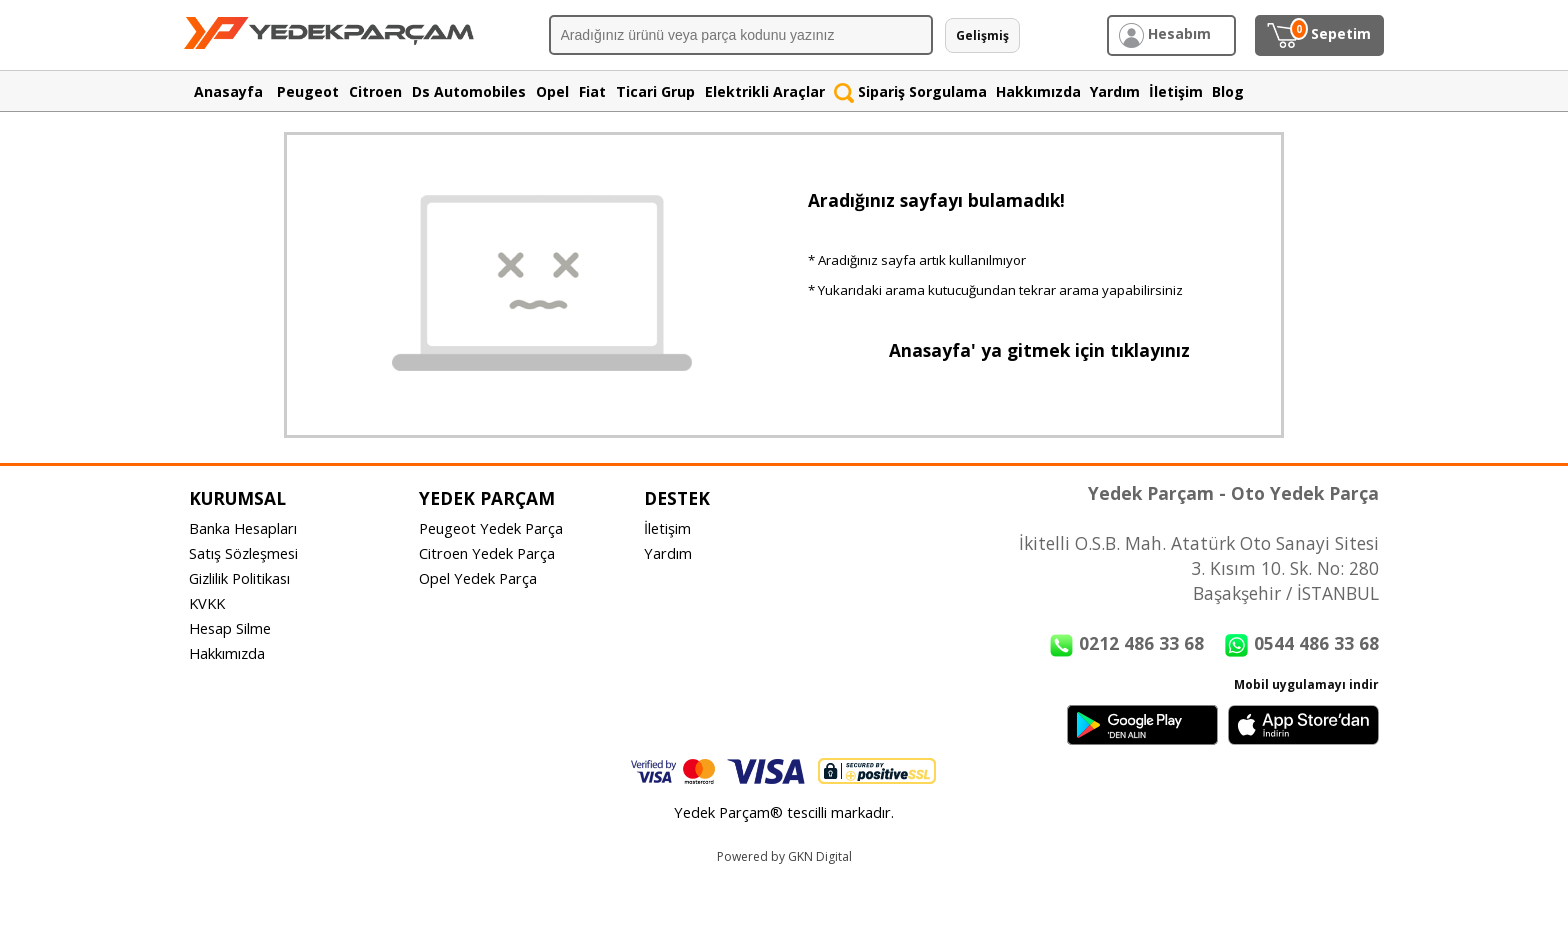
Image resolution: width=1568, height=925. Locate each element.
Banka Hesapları (243, 528)
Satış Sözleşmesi (243, 553)
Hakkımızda (227, 653)
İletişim (667, 528)
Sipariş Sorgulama (910, 91)
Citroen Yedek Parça (487, 553)
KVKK (207, 603)
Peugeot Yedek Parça (491, 528)
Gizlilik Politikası (239, 578)
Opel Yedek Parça (478, 578)
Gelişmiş (982, 35)
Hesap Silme (230, 628)
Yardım (668, 553)
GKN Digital (820, 856)
